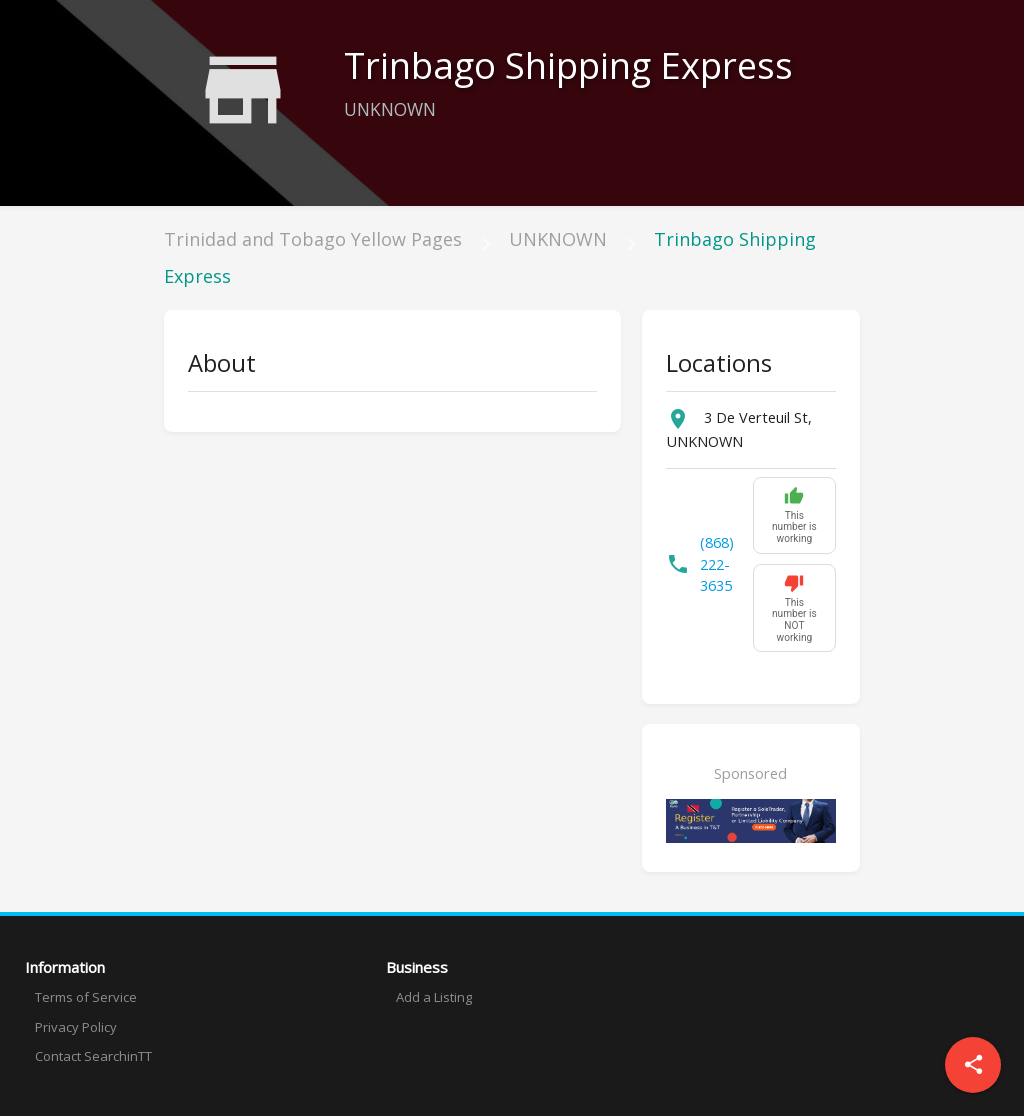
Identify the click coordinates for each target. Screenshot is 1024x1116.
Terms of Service (86, 997)
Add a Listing (434, 997)
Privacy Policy (76, 1027)
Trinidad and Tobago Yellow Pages (313, 239)
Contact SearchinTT (93, 1056)
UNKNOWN (558, 239)
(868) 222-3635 (717, 564)
